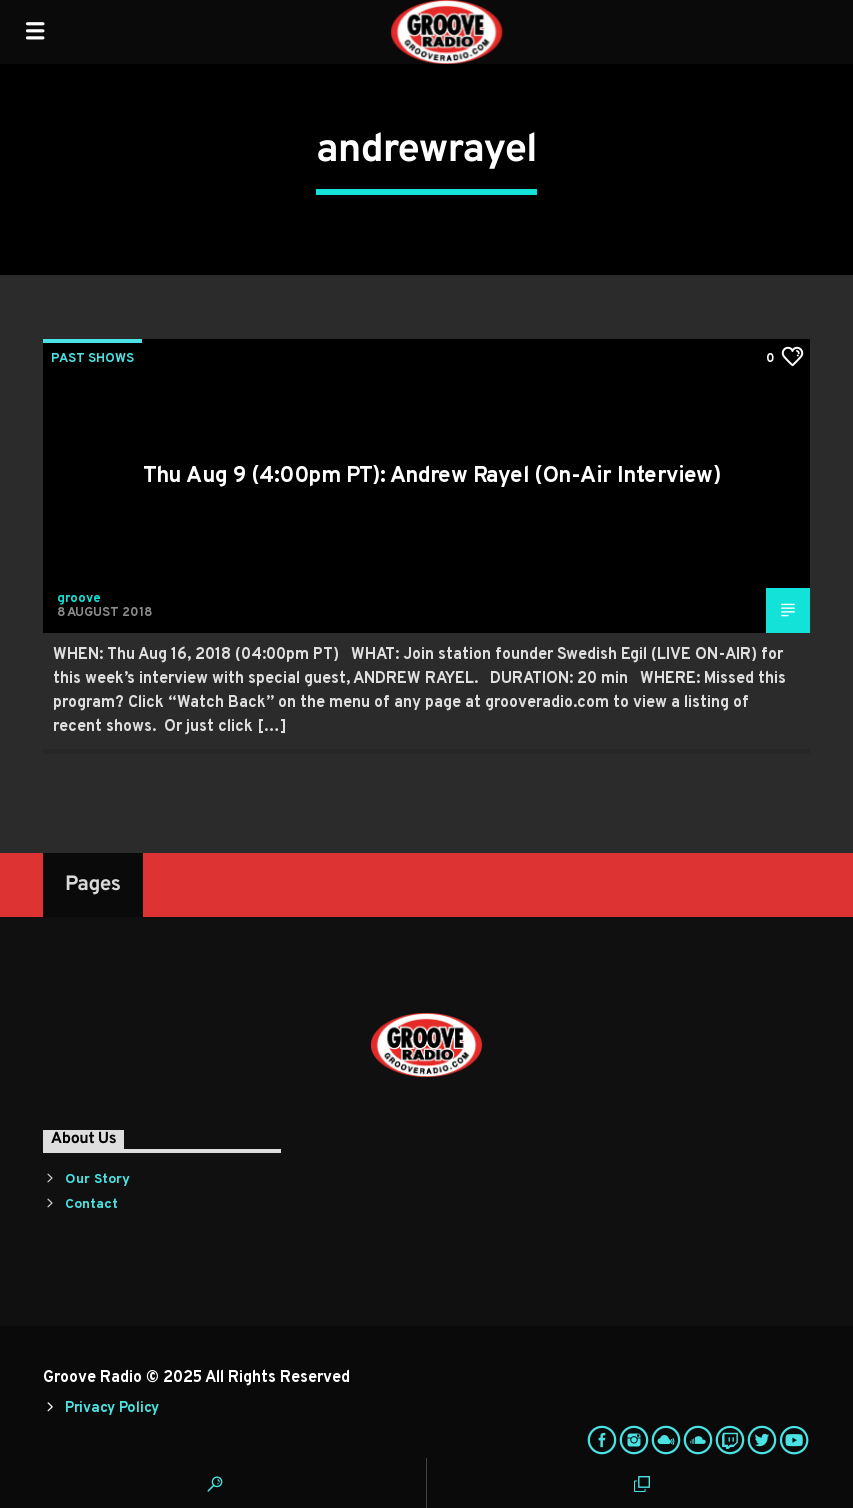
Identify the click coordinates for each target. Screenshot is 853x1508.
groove (79, 599)
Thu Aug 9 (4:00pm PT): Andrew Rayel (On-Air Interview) (432, 476)
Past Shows (92, 359)
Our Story (97, 1179)
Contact (91, 1204)
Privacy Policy (112, 1408)
